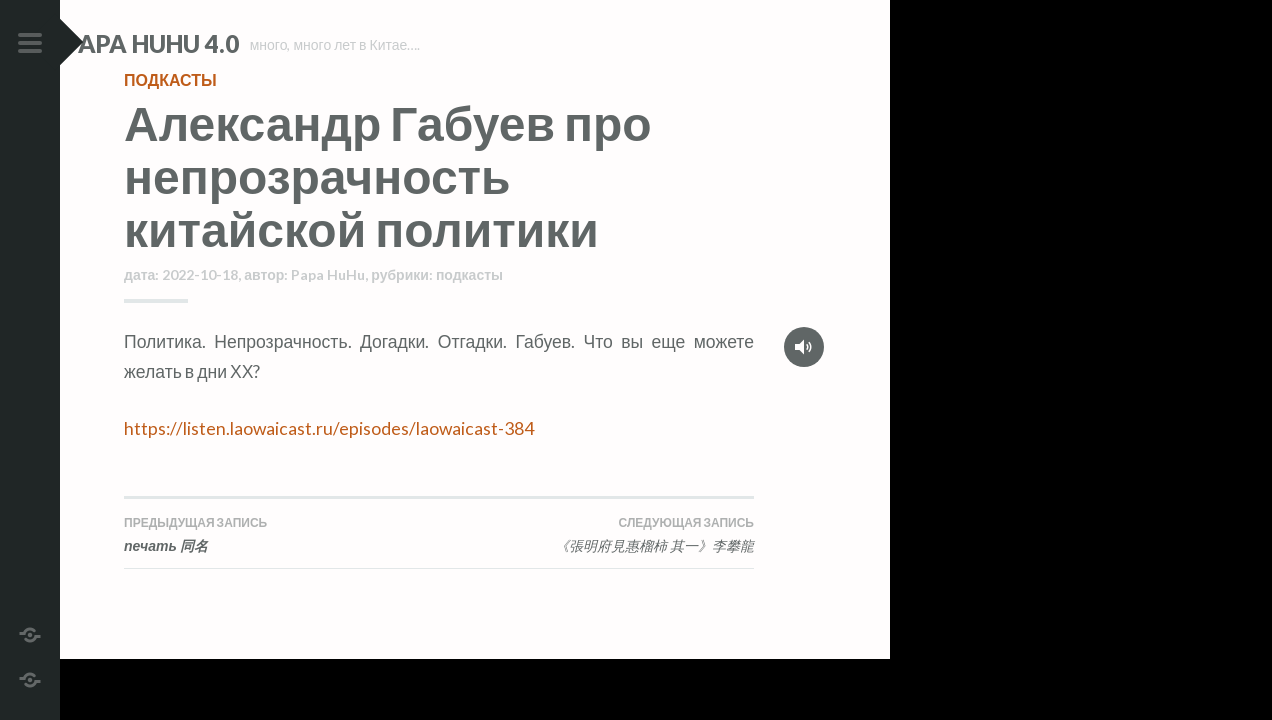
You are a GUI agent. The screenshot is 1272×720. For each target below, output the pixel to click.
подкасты (170, 114)
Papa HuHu (328, 309)
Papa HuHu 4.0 (211, 43)
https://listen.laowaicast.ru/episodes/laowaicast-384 (329, 463)
